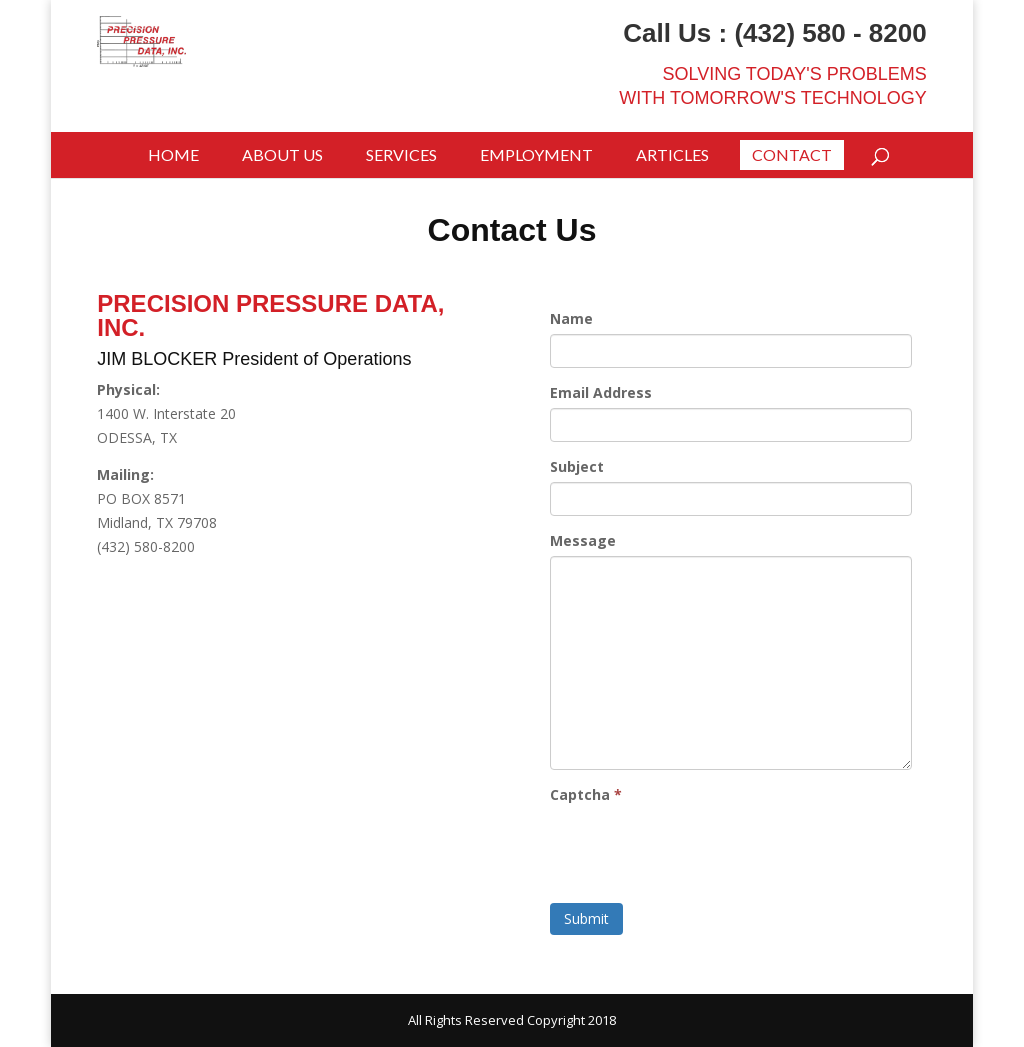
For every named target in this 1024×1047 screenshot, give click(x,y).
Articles (672, 154)
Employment (536, 154)
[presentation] (702, 849)
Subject (577, 466)
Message (583, 540)
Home (173, 154)
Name (571, 318)
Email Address (601, 392)
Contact (792, 154)
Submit (586, 918)
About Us (282, 154)
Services (401, 154)
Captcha (586, 794)
